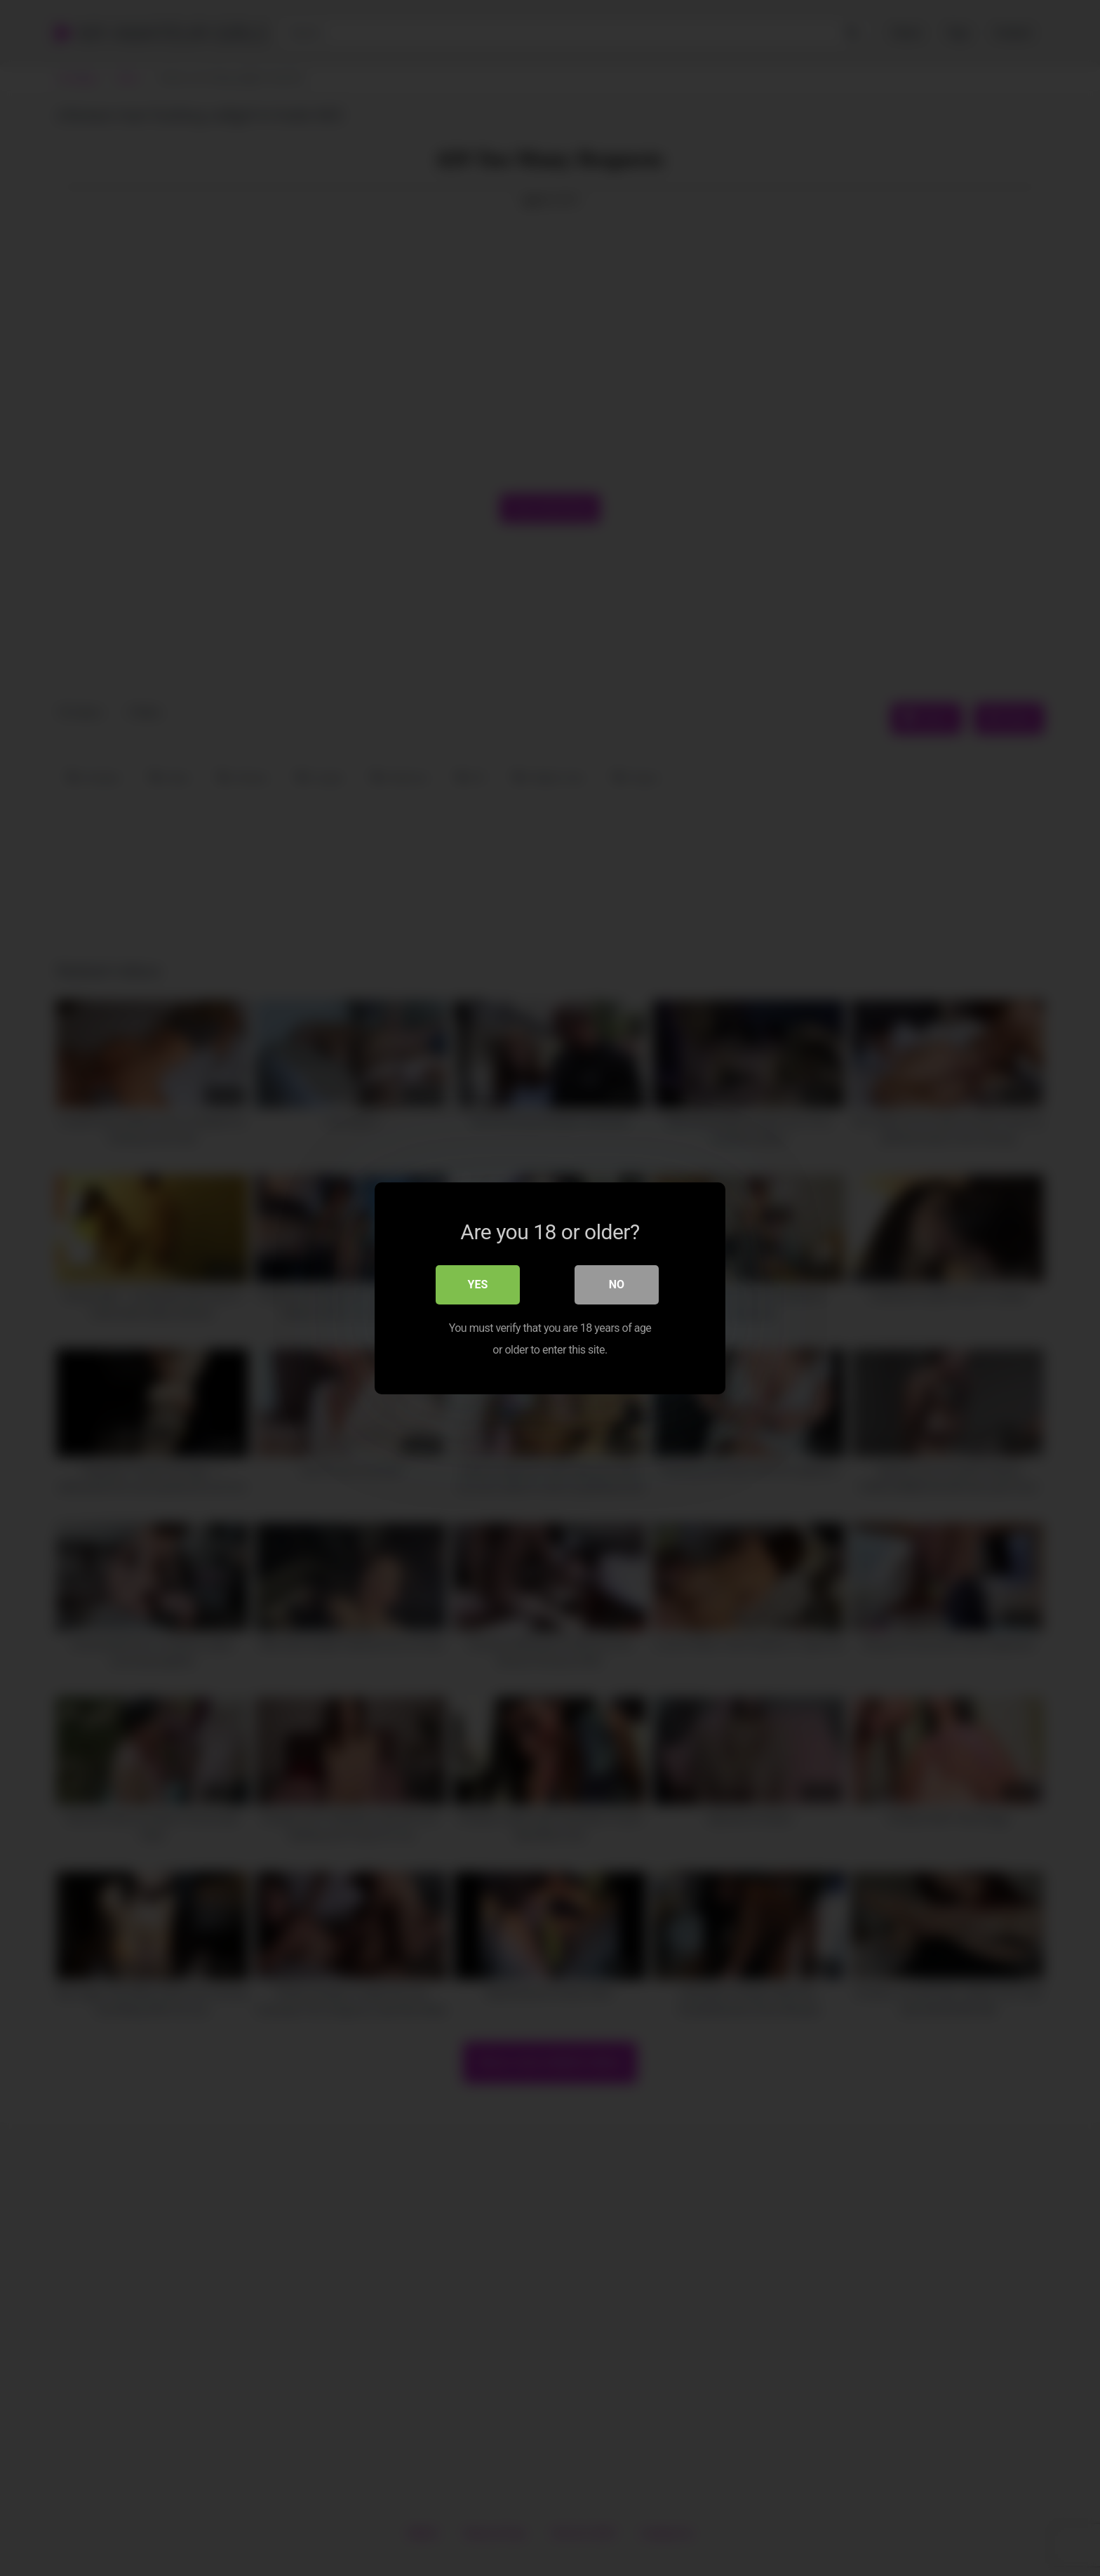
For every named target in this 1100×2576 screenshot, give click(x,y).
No (616, 1284)
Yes (478, 1284)
